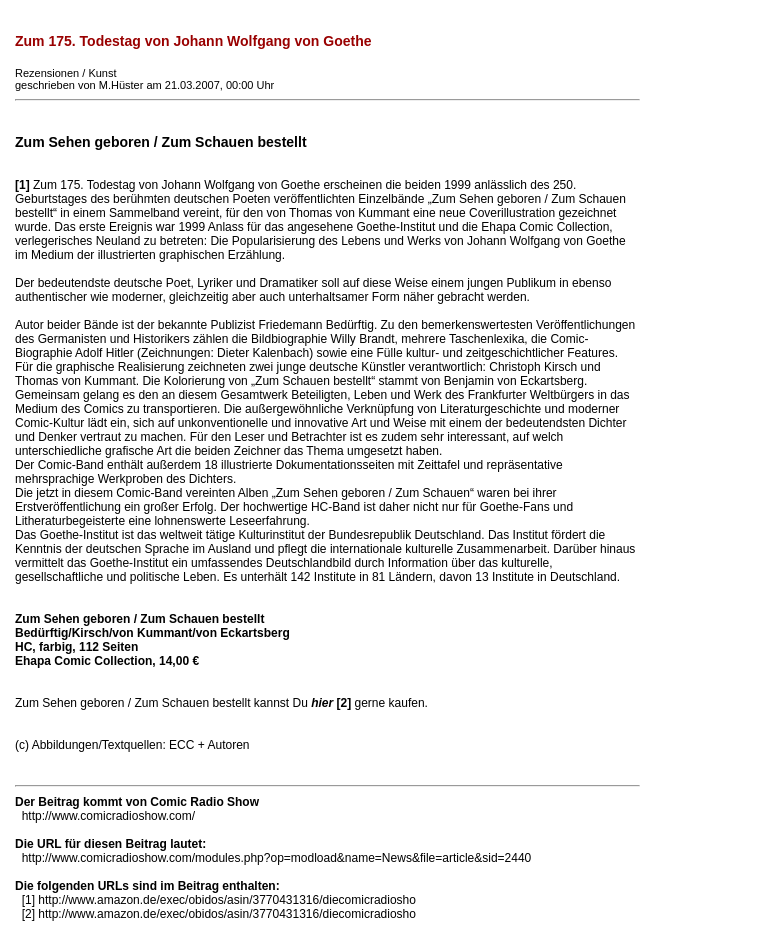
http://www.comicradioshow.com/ (108, 816)
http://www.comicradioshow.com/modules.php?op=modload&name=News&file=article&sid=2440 (277, 858)
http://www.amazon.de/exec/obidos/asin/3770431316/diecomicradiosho (227, 900)
